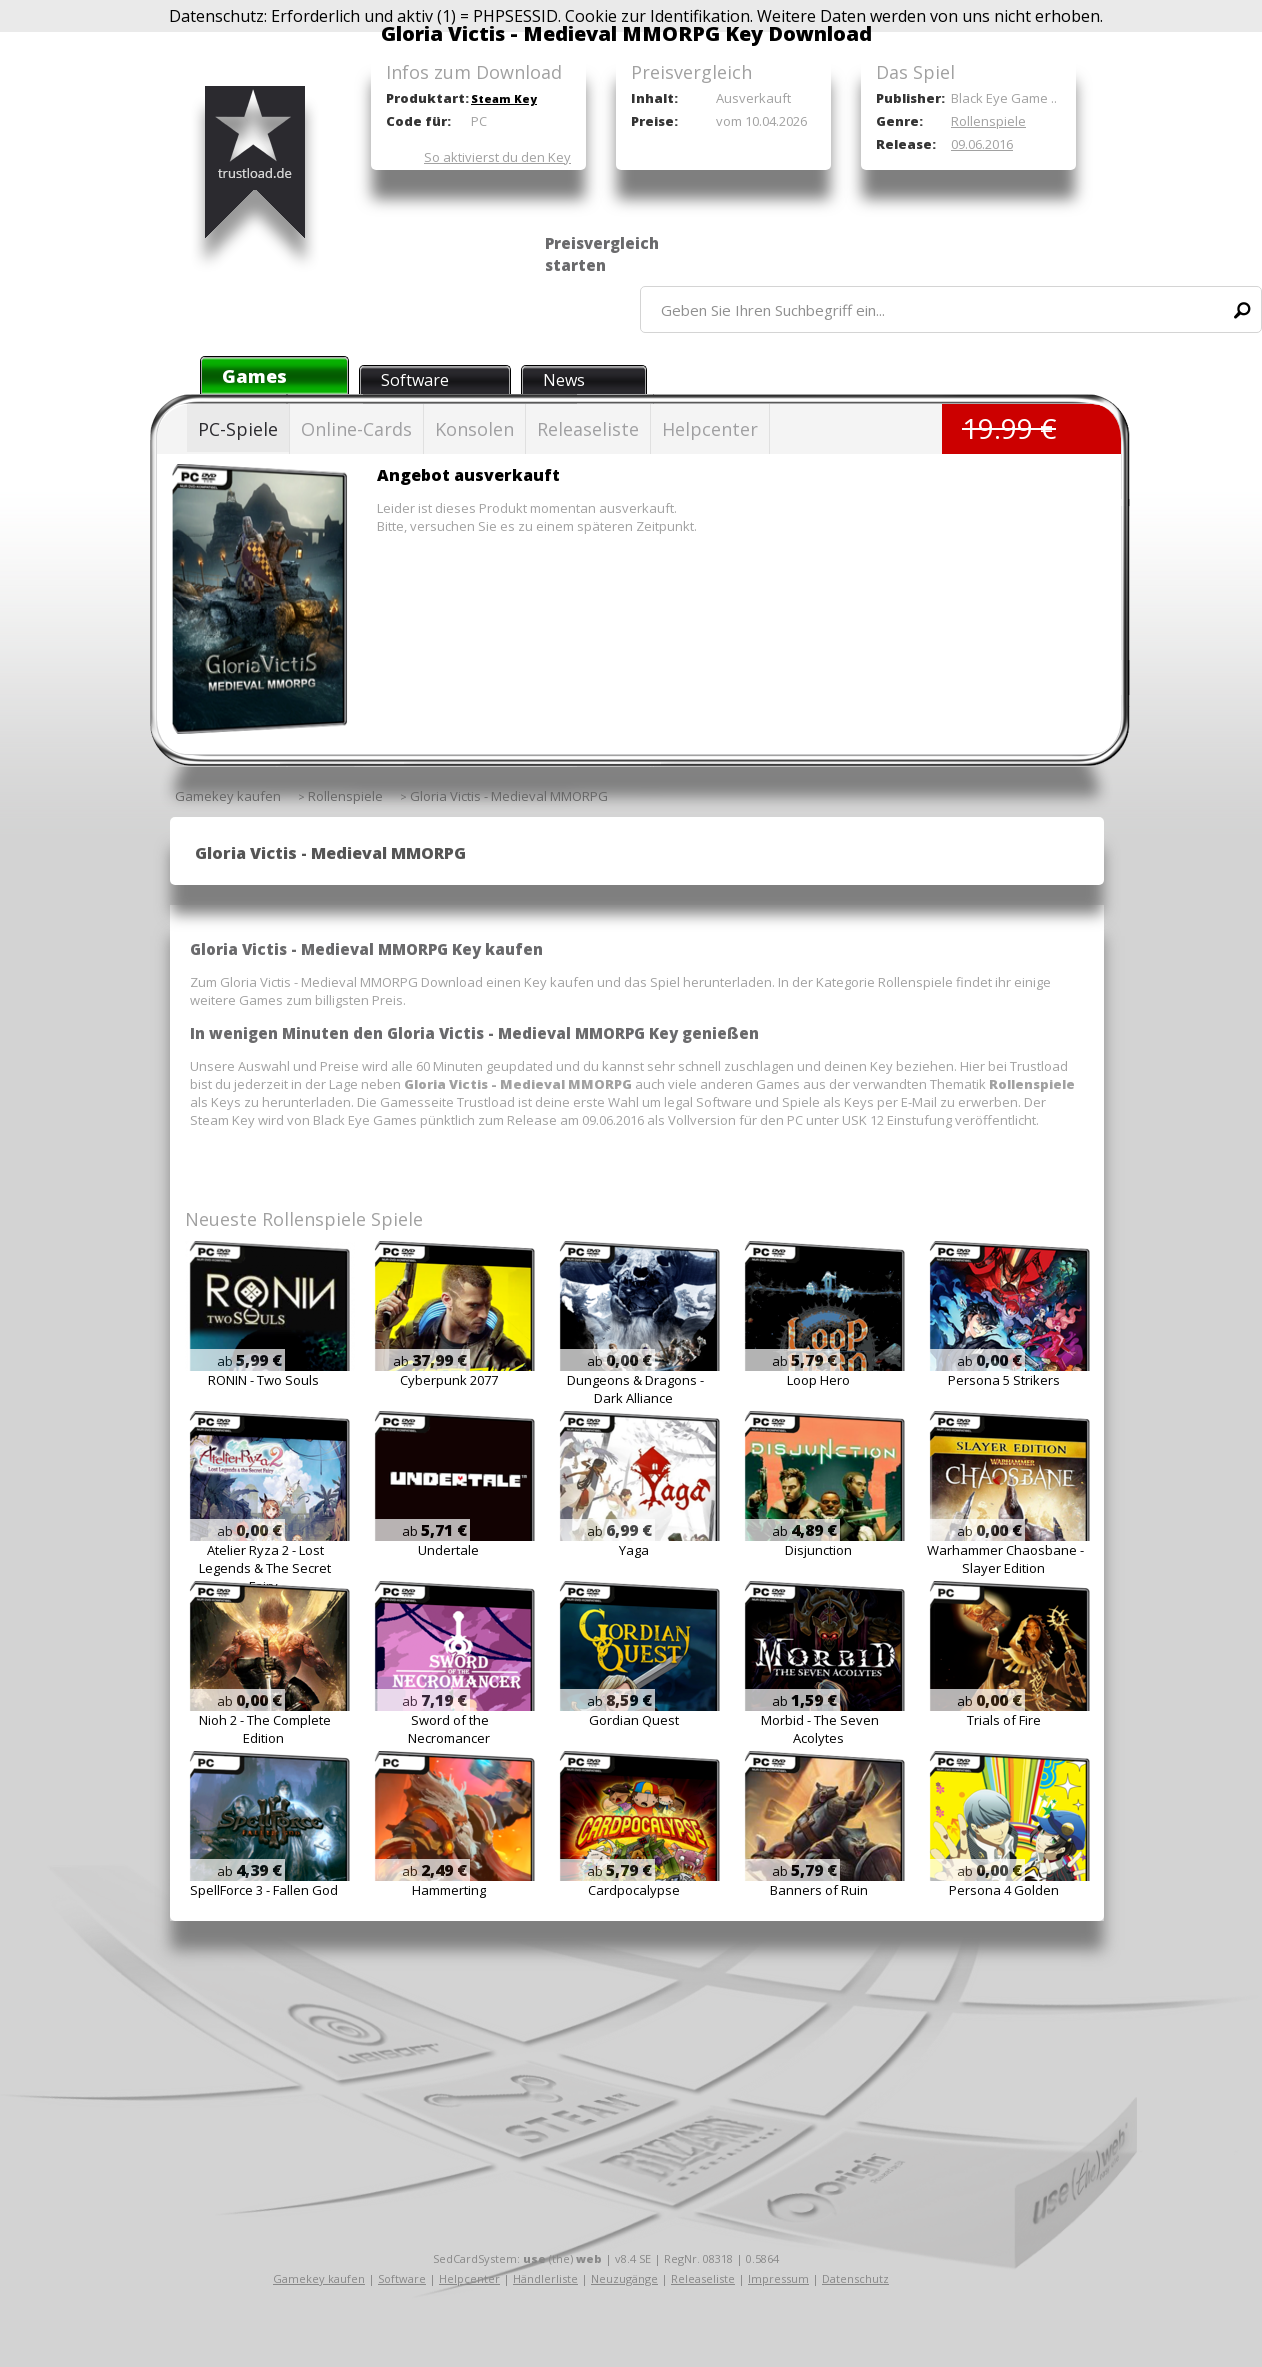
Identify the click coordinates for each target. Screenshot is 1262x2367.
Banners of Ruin (819, 1890)
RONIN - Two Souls (263, 1380)
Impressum (778, 2278)
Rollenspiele (988, 121)
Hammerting (449, 1890)
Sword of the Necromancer (449, 1729)
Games (254, 376)
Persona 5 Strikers (1004, 1380)
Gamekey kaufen (319, 2278)
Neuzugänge (624, 2278)
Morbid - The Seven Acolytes (820, 1729)
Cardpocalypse (634, 1890)
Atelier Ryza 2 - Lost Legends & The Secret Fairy (265, 1568)
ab (249, 1361)
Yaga (634, 1550)
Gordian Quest (634, 1720)
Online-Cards (356, 429)
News (564, 380)
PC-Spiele (238, 429)
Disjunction (818, 1550)
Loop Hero (818, 1380)
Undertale (448, 1550)
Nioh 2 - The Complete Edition (265, 1729)
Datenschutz (855, 2278)
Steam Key (504, 98)
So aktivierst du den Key (497, 157)
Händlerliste (545, 2278)
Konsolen (474, 429)
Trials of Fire (1004, 1720)
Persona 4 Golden (1004, 1890)
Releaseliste (588, 429)
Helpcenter (710, 429)
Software (415, 380)
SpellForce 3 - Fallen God (264, 1890)
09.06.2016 (982, 144)
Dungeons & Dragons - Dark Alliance (635, 1389)
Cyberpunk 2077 (449, 1380)
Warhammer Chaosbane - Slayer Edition (1005, 1559)
